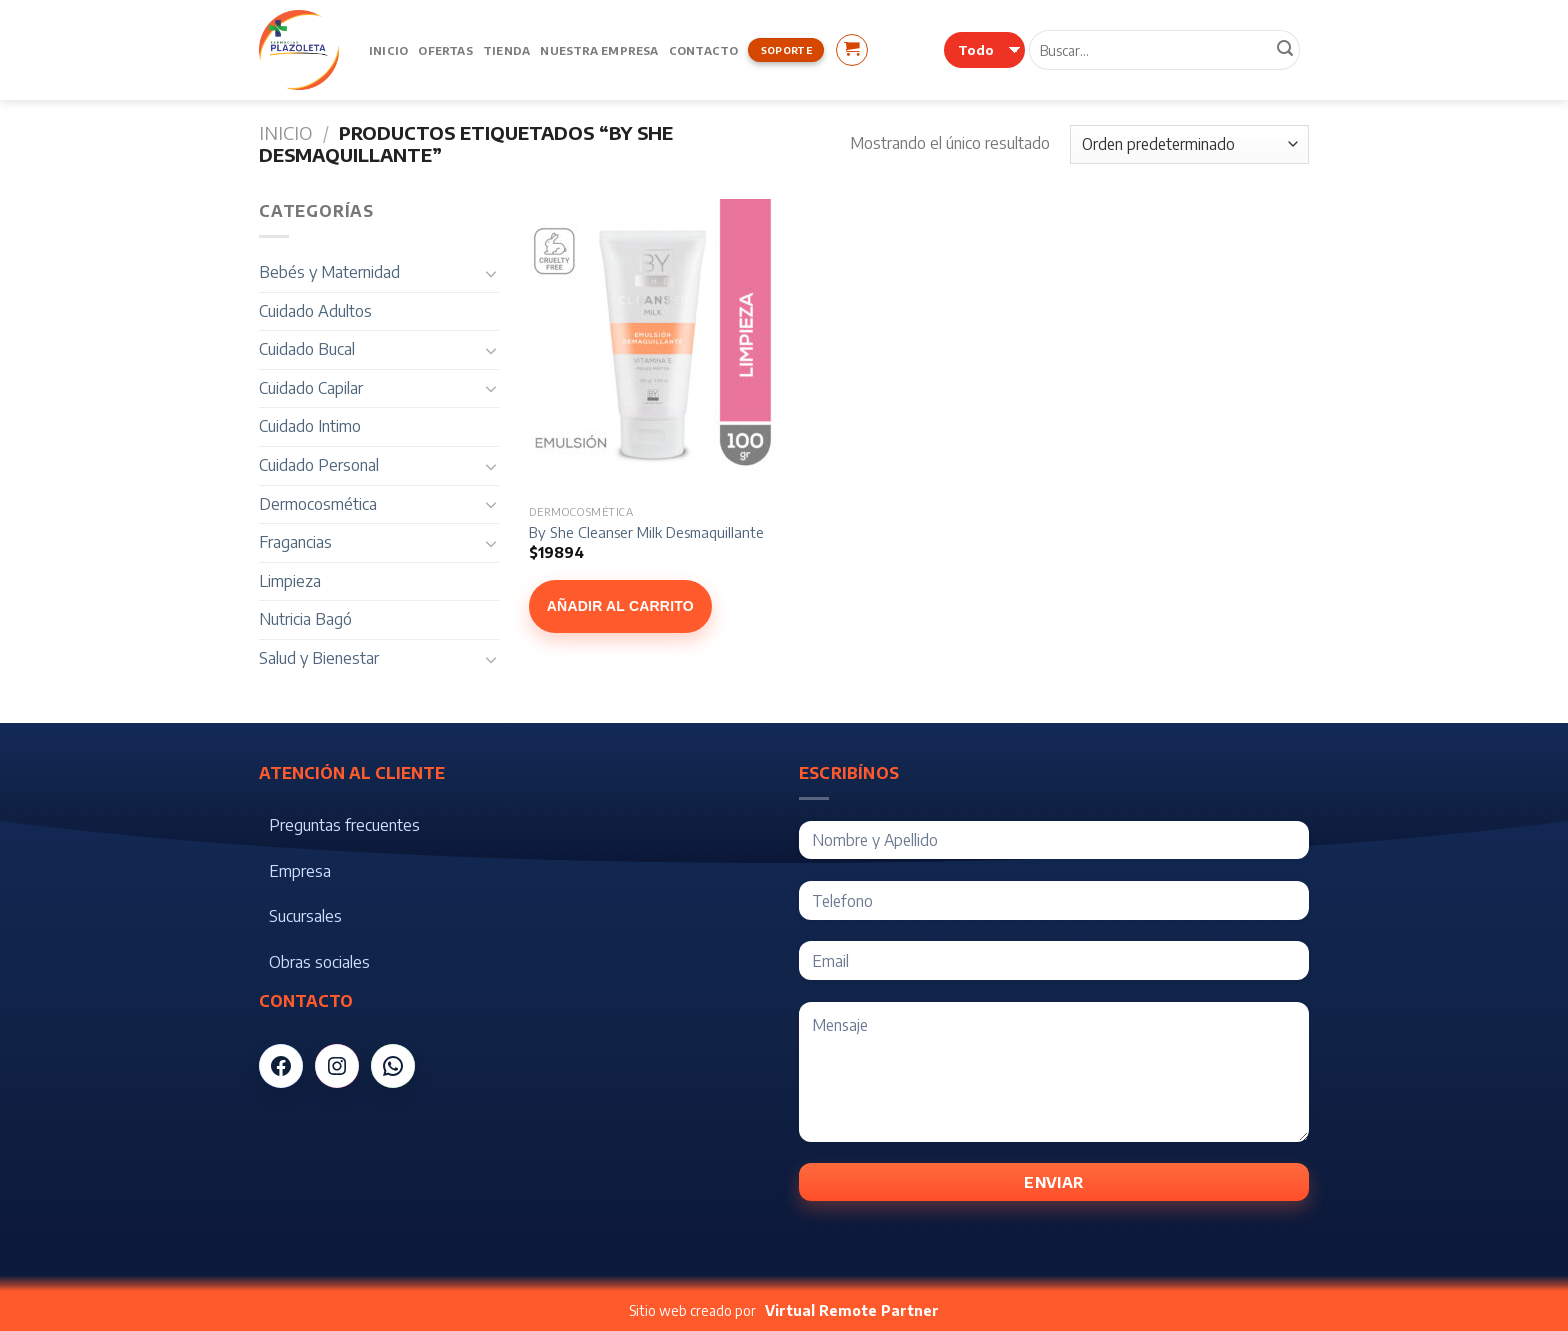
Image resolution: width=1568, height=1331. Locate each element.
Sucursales (305, 916)
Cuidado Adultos (315, 311)
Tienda (506, 50)
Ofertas (445, 50)
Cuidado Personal (319, 465)
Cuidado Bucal (307, 349)
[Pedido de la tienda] (1189, 144)
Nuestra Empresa (599, 50)
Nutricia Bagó (305, 619)
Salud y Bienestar (319, 658)
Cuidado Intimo (310, 426)
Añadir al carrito (620, 606)
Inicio (388, 50)
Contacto (704, 50)
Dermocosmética (318, 504)
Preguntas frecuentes (344, 825)
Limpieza (290, 581)
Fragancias (295, 542)
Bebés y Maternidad (329, 272)
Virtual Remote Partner (852, 1310)
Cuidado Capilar (311, 388)
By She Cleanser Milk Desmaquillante (646, 532)
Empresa (300, 871)
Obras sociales (319, 962)
